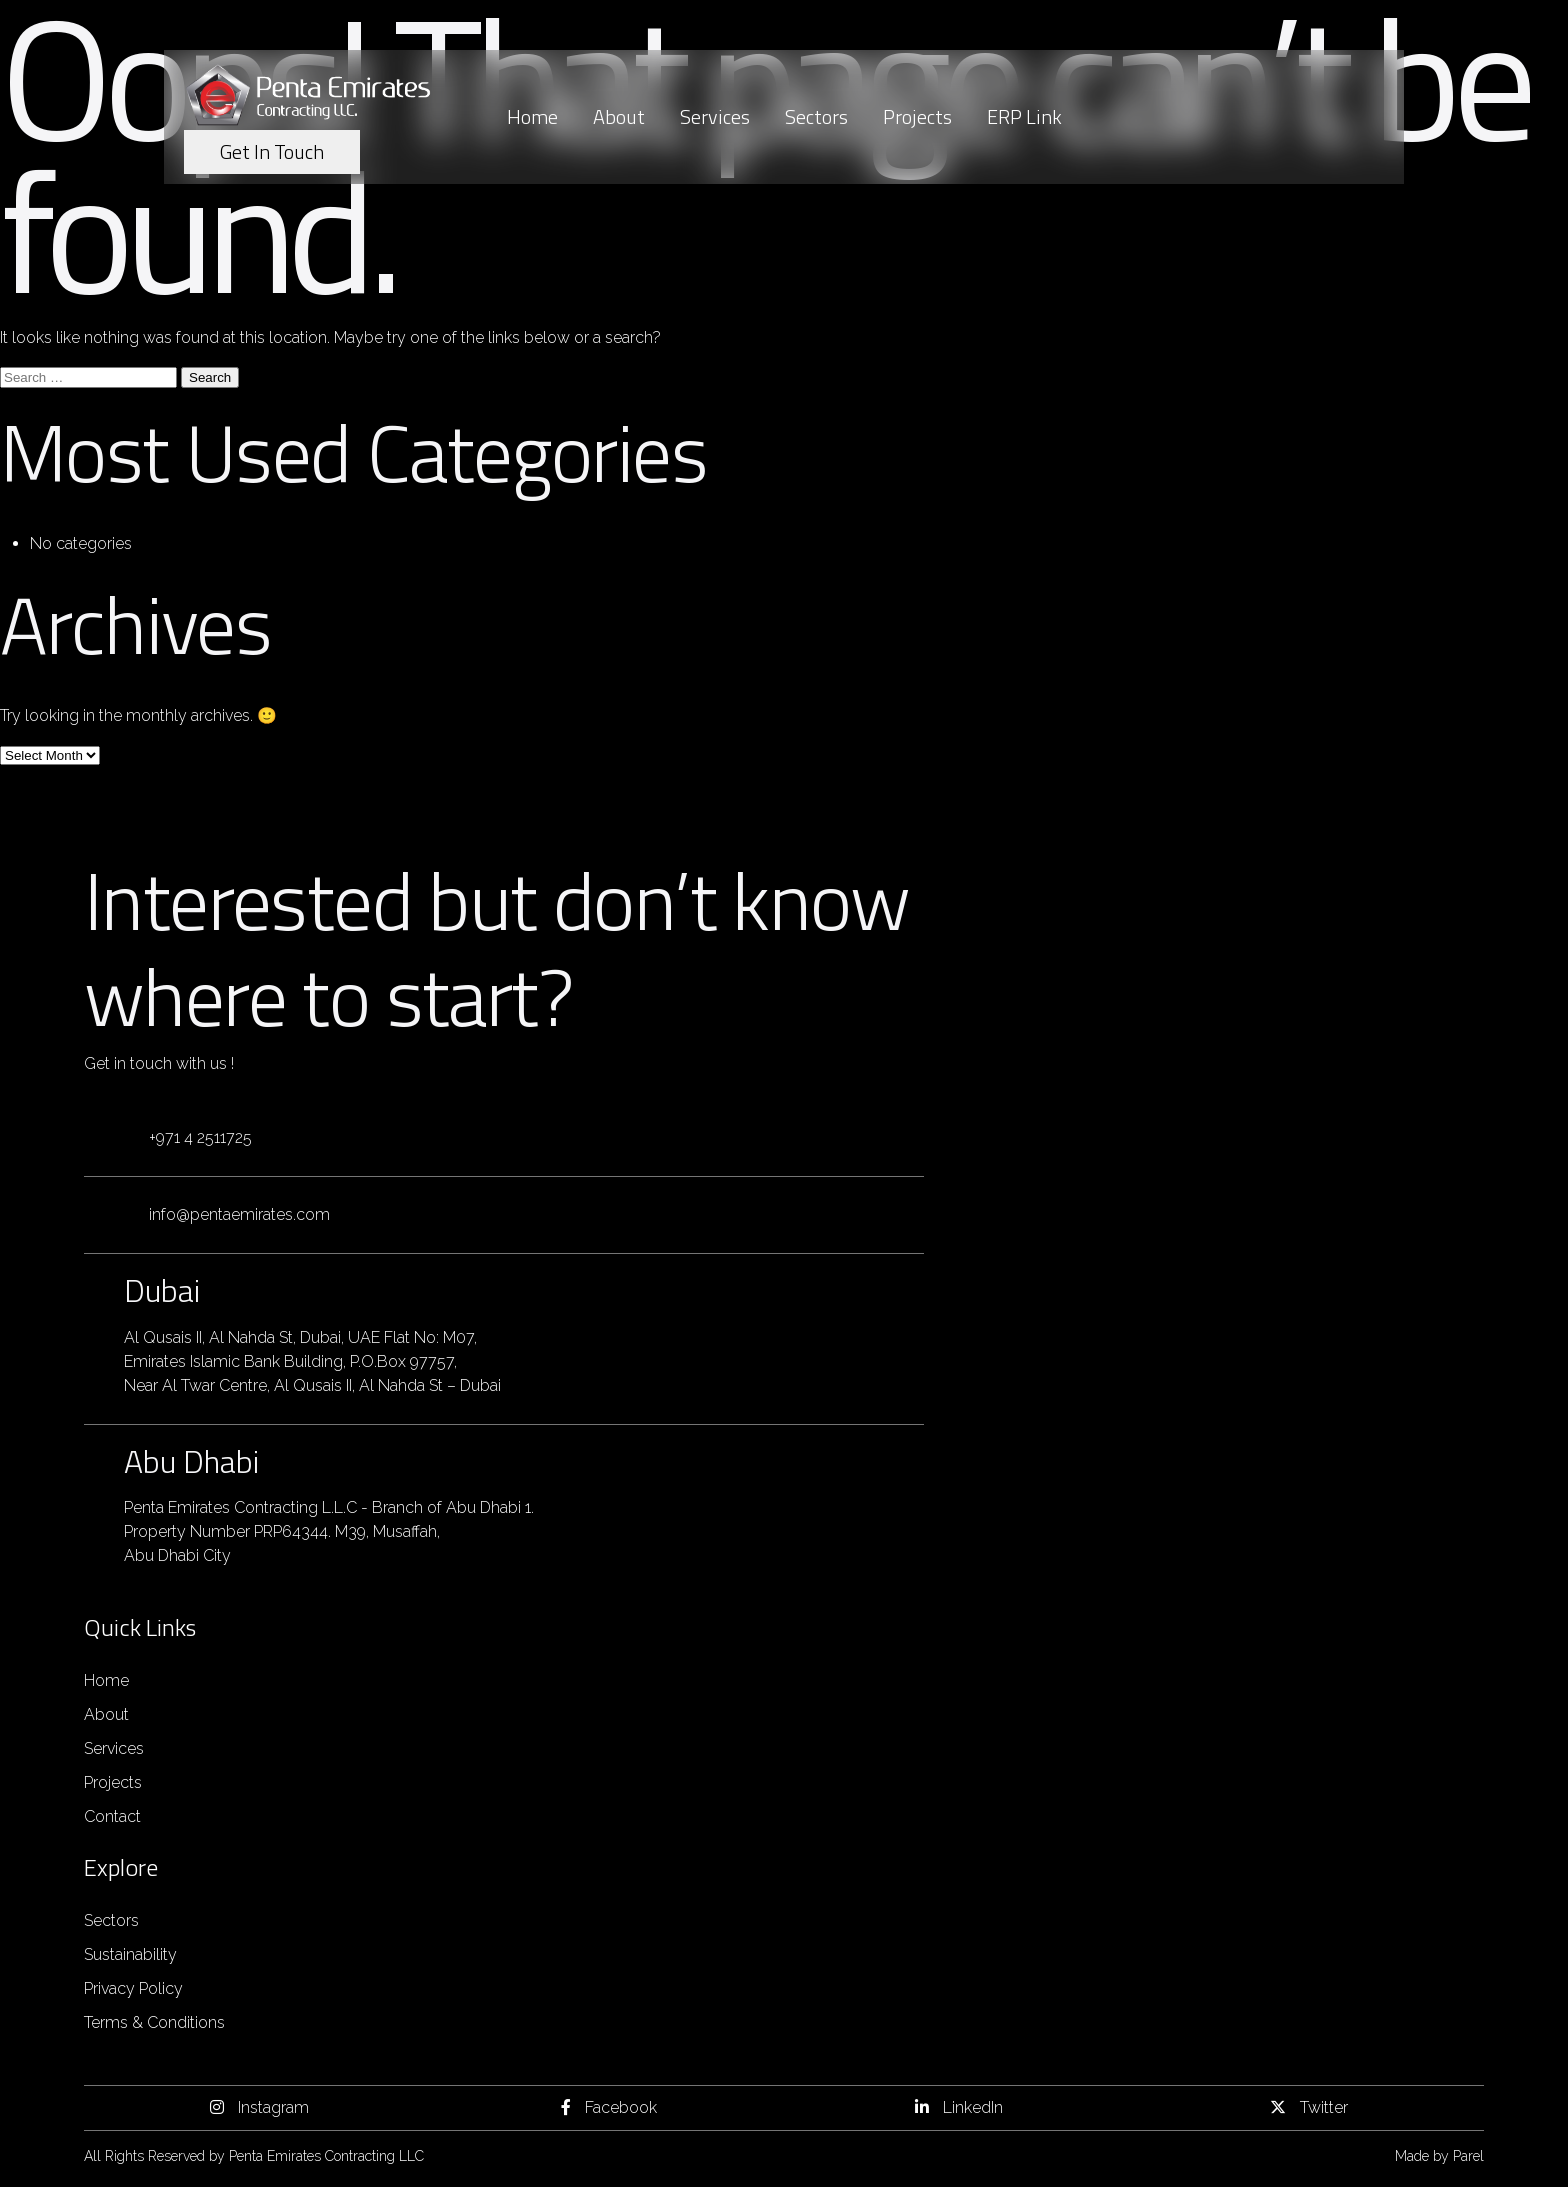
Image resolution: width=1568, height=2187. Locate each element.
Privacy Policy (133, 1988)
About (619, 117)
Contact (112, 1816)
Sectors (816, 117)
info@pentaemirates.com (239, 1214)
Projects (917, 117)
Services (715, 117)
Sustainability (130, 1954)
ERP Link (1024, 117)
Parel (1468, 2156)
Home (532, 117)
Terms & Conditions (154, 2022)
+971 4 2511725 (200, 1137)
